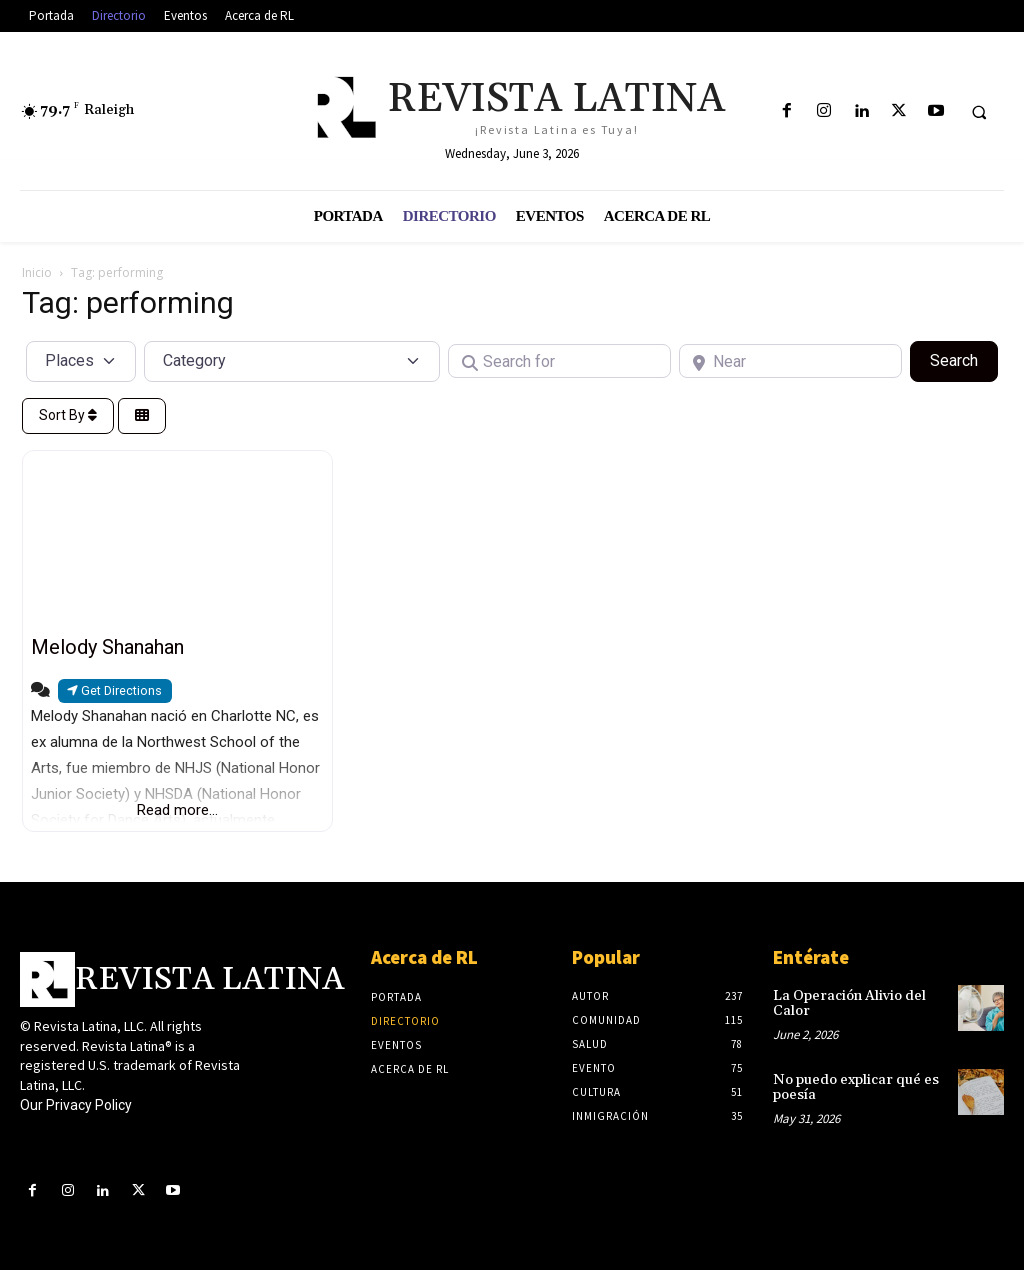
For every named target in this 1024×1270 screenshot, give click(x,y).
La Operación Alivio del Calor (849, 1003)
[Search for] (559, 361)
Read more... (177, 810)
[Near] (790, 361)
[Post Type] (81, 361)
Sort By (68, 415)
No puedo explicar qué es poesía (856, 1087)
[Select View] (142, 416)
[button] (979, 112)
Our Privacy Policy (76, 1105)
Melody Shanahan (107, 647)
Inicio (37, 272)
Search (964, 359)
